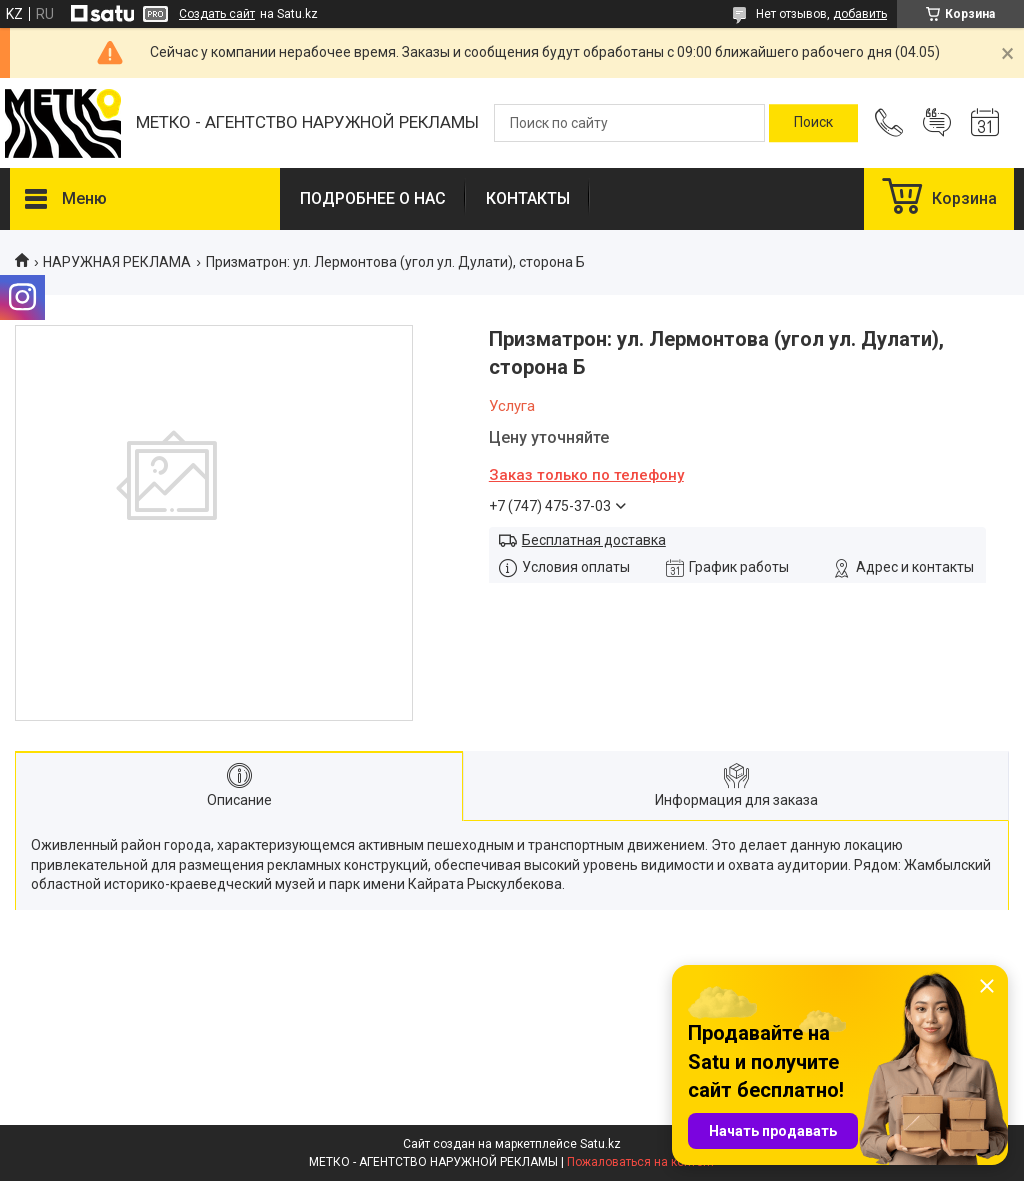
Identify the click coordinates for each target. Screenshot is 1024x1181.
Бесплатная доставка (594, 540)
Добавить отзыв (937, 123)
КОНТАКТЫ (528, 198)
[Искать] (813, 123)
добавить (860, 14)
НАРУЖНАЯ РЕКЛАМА (117, 262)
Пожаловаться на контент (641, 1162)
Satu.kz (600, 1144)
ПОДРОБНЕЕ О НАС (373, 198)
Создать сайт (217, 14)
